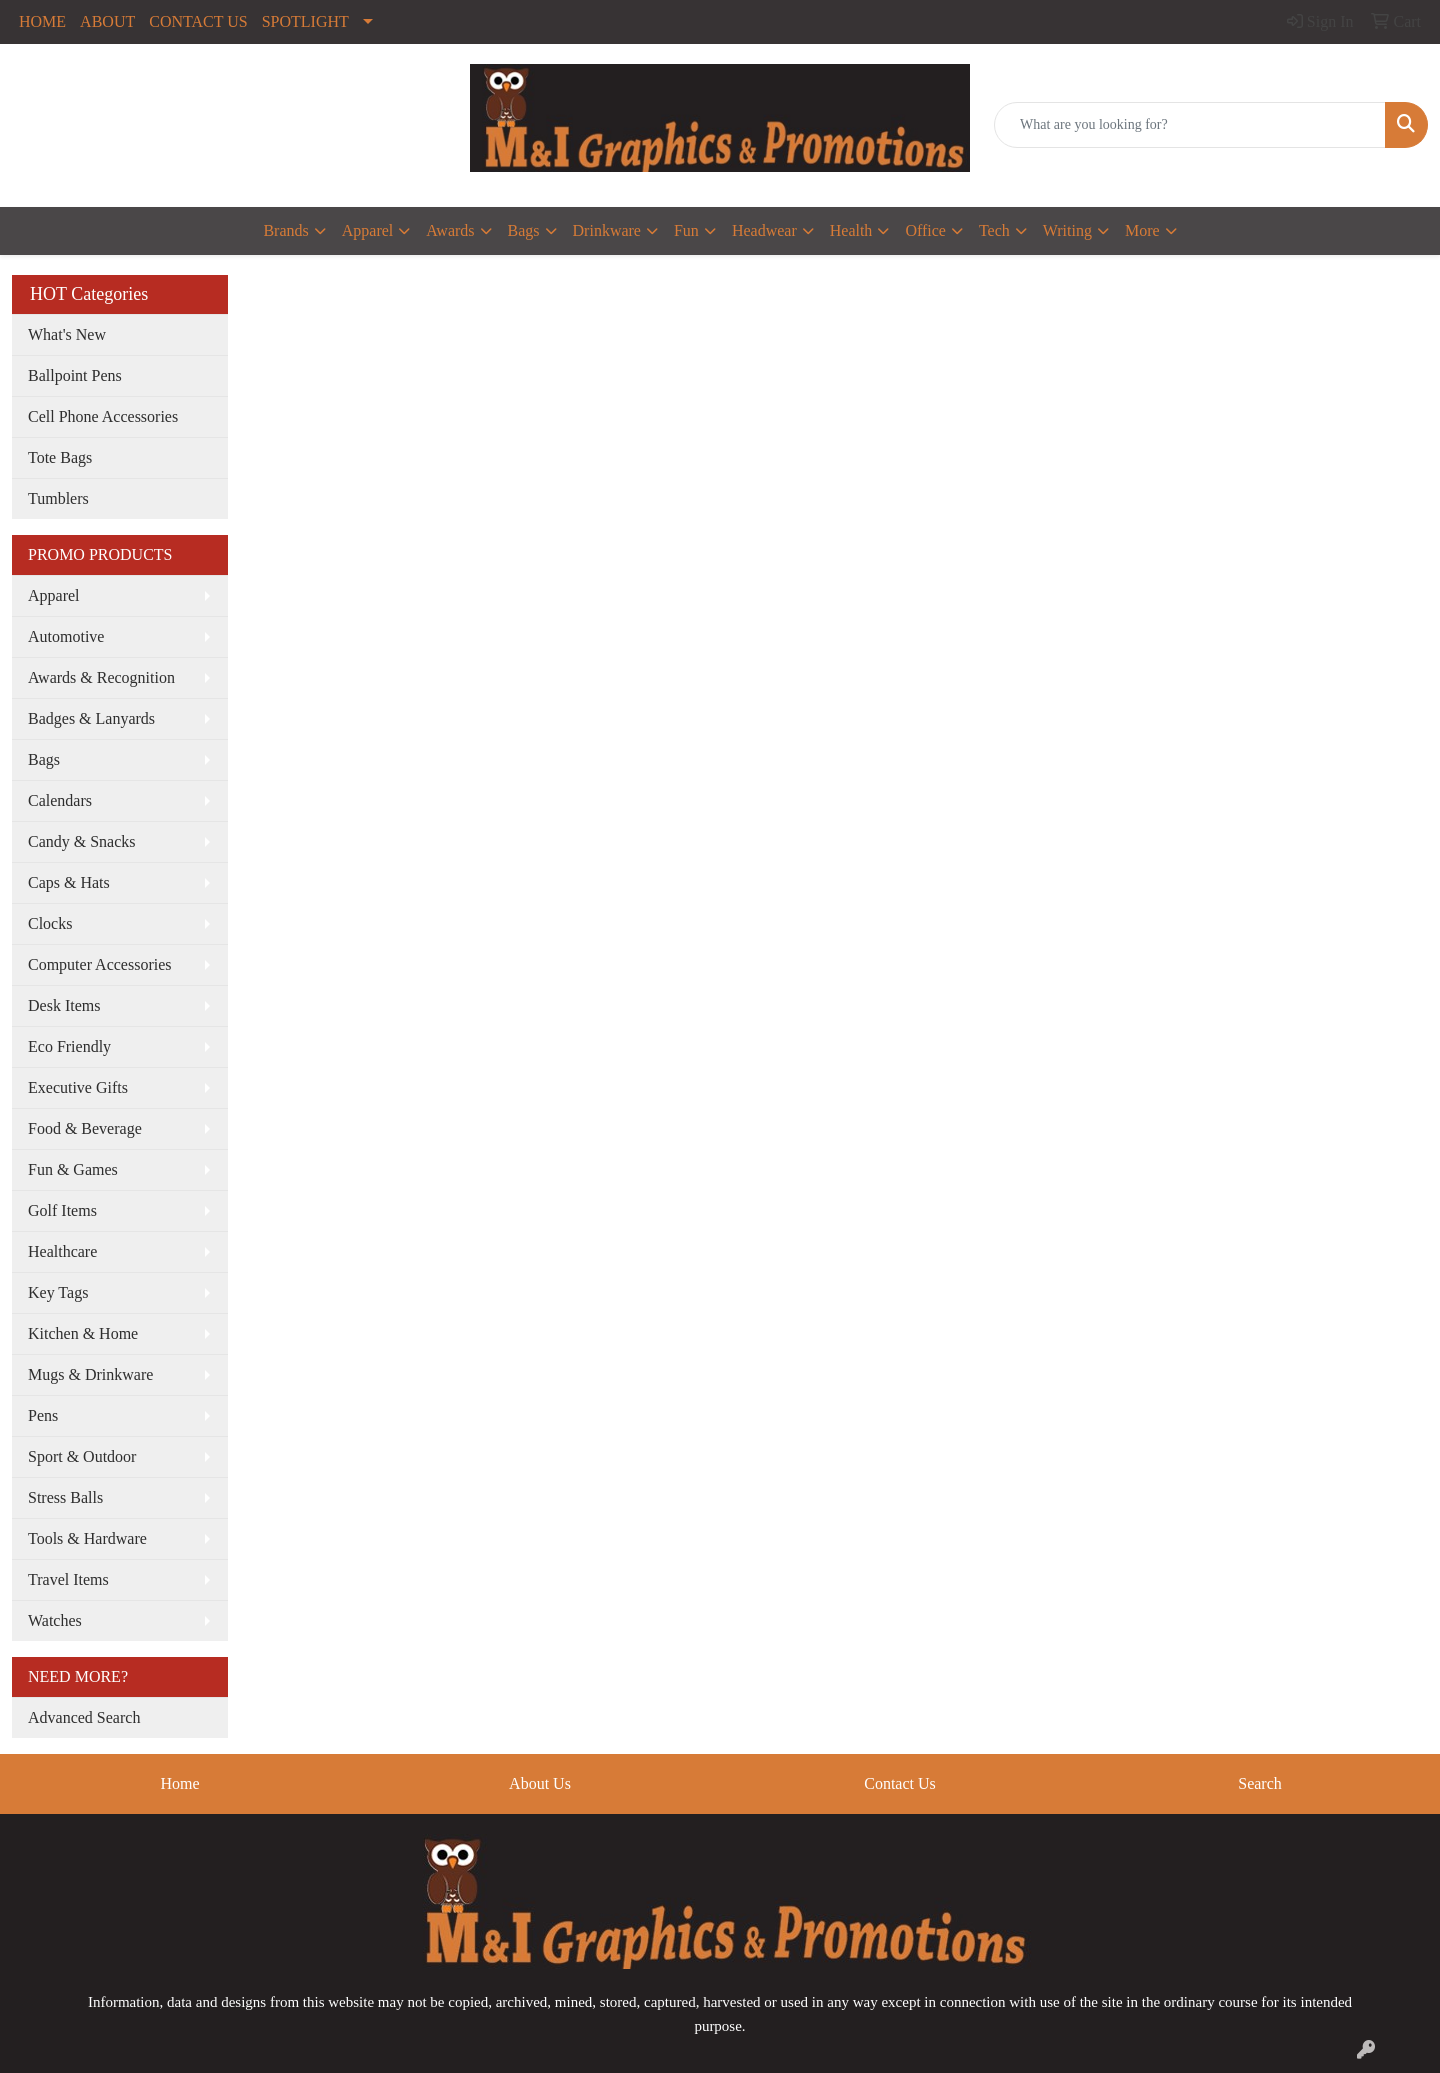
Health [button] (851, 230)
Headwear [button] (764, 230)
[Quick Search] (1190, 125)
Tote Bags (60, 457)
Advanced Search (84, 1717)
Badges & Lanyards (91, 718)
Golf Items (62, 1210)
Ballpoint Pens (75, 375)
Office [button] (925, 230)
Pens (43, 1415)
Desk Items (64, 1005)
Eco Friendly (69, 1046)
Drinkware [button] (607, 230)
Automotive (66, 636)
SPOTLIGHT (305, 21)
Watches (55, 1620)
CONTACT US (198, 21)
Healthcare (62, 1251)
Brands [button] (285, 230)
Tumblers (58, 498)
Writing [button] (1067, 230)
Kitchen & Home (83, 1333)
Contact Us (900, 1783)
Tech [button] (994, 230)
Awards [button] (450, 230)
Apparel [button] (368, 230)
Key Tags (58, 1292)
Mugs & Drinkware (90, 1374)
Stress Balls (65, 1497)
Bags (44, 759)
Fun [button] (686, 230)
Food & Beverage (85, 1128)
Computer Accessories (100, 964)
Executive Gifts (78, 1087)
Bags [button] (524, 230)
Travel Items (68, 1579)
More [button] (1142, 230)
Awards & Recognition (101, 677)
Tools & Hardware (87, 1538)
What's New (67, 334)
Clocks (50, 923)
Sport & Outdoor (82, 1456)
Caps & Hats (69, 882)
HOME (42, 21)
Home (179, 1783)
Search (1260, 1783)
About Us (540, 1783)
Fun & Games (73, 1169)
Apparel (54, 595)
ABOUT (107, 21)
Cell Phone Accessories (103, 416)
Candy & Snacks (82, 841)
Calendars (60, 800)
